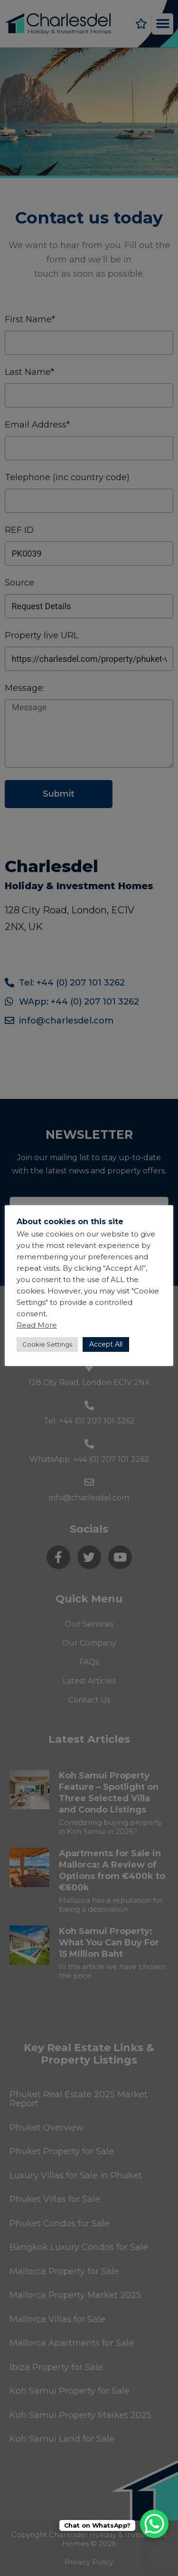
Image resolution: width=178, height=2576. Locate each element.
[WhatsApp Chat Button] (154, 2524)
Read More (37, 1325)
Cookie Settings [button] (47, 1344)
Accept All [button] (105, 1344)
